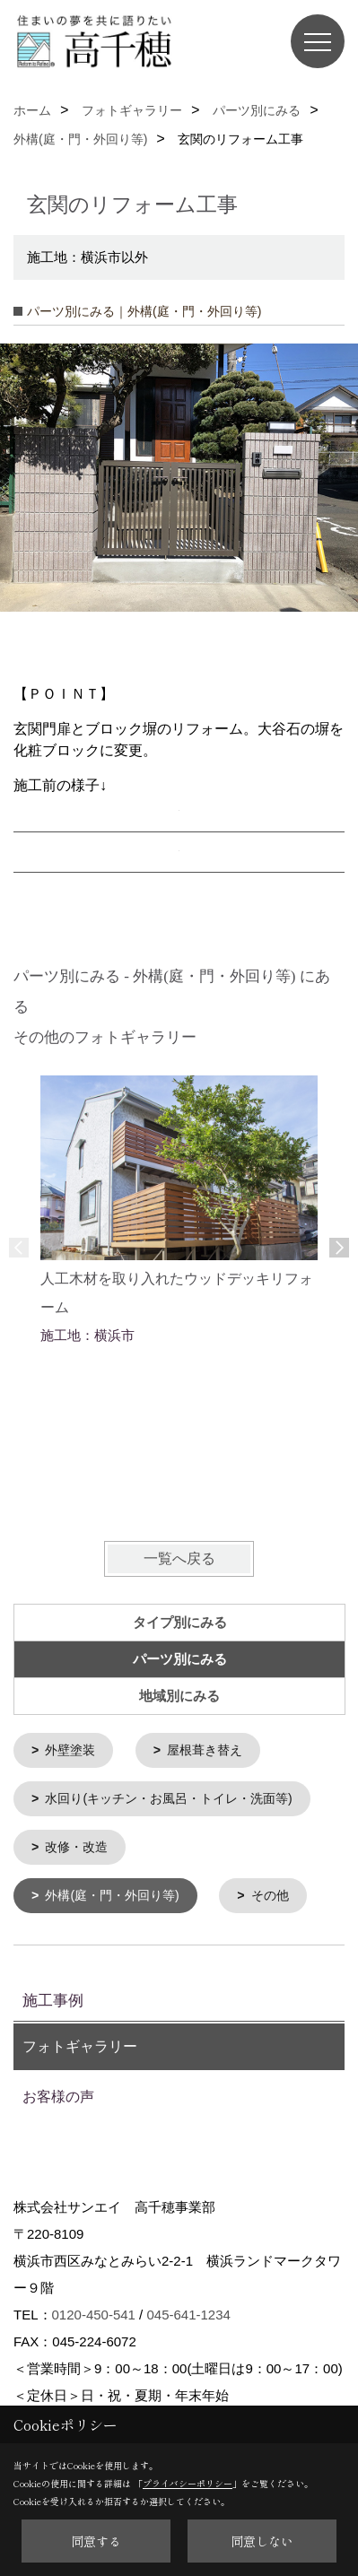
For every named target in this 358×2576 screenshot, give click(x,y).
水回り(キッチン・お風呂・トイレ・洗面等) (168, 1797)
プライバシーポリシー (187, 2483)
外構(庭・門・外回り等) (112, 1892)
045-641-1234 (188, 2311)
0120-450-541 (93, 2311)
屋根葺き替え (204, 1750)
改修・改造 (76, 1845)
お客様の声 (58, 2093)
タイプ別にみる (180, 1622)
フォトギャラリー (79, 2042)
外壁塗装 (70, 1750)
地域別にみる (179, 1696)
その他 (270, 1892)
